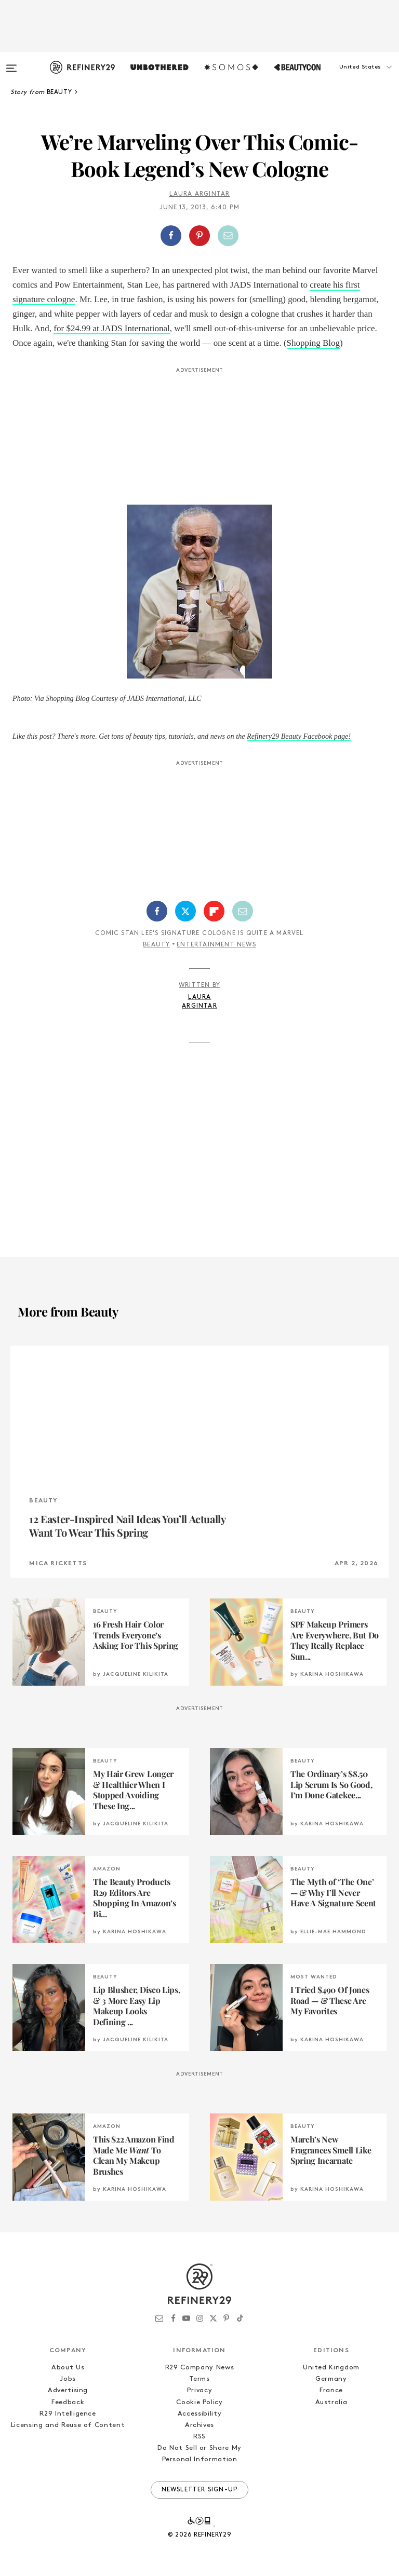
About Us (67, 2367)
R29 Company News (199, 2367)
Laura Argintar (199, 194)
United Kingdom (331, 2367)
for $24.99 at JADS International (111, 328)
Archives (199, 2425)
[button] (347, 77)
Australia (331, 2402)
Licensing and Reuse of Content (68, 2425)
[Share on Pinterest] (199, 235)
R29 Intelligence (67, 2413)
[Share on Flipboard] (214, 911)
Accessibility (199, 2413)
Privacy (199, 2390)
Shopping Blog (313, 343)
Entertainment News (216, 945)
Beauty (156, 945)
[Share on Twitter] (185, 911)
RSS (199, 2436)
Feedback (67, 2402)
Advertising (68, 2390)
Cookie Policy (199, 2402)
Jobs (68, 2379)
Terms (199, 2379)
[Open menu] (11, 63)
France (331, 2390)
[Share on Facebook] (171, 235)
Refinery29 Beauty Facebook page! (299, 736)
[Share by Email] (228, 235)
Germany (331, 2379)
